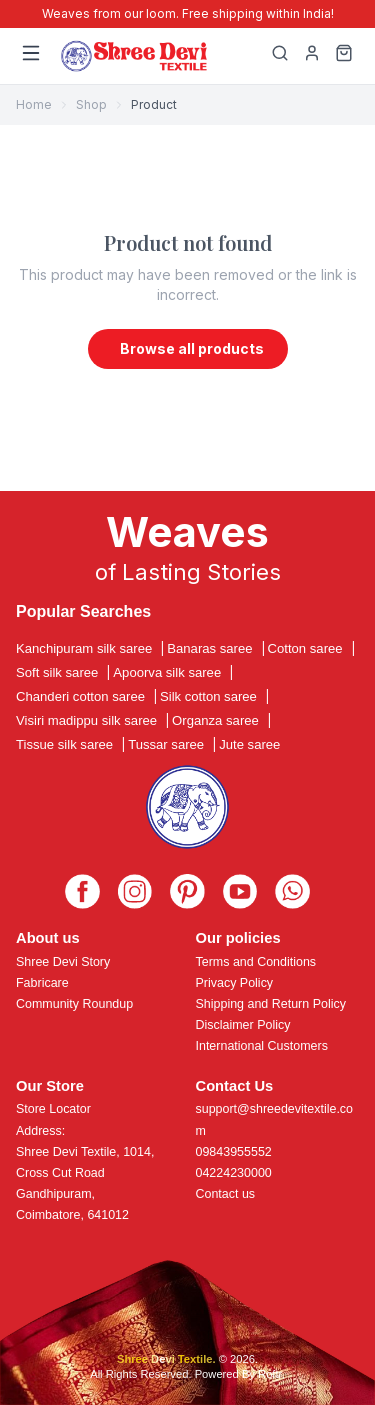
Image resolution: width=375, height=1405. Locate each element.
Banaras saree (209, 648)
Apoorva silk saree (167, 672)
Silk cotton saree (208, 696)
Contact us (226, 1194)
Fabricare (42, 983)
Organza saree (215, 720)
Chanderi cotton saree (80, 696)
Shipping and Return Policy (271, 1004)
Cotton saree (305, 648)
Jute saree (249, 744)
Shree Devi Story (63, 962)
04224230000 (234, 1173)
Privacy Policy (235, 983)
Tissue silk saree (64, 744)
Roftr (270, 1374)
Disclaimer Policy (243, 1025)
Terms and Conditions (256, 962)
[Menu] (31, 56)
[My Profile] (312, 56)
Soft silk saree (57, 672)
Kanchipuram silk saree (84, 648)
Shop (91, 104)
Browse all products (192, 348)
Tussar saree (166, 744)
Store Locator (53, 1109)
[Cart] (344, 56)
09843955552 (234, 1152)
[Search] (280, 56)
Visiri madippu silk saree (86, 720)
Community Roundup (74, 1004)
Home (34, 104)
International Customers (262, 1046)
